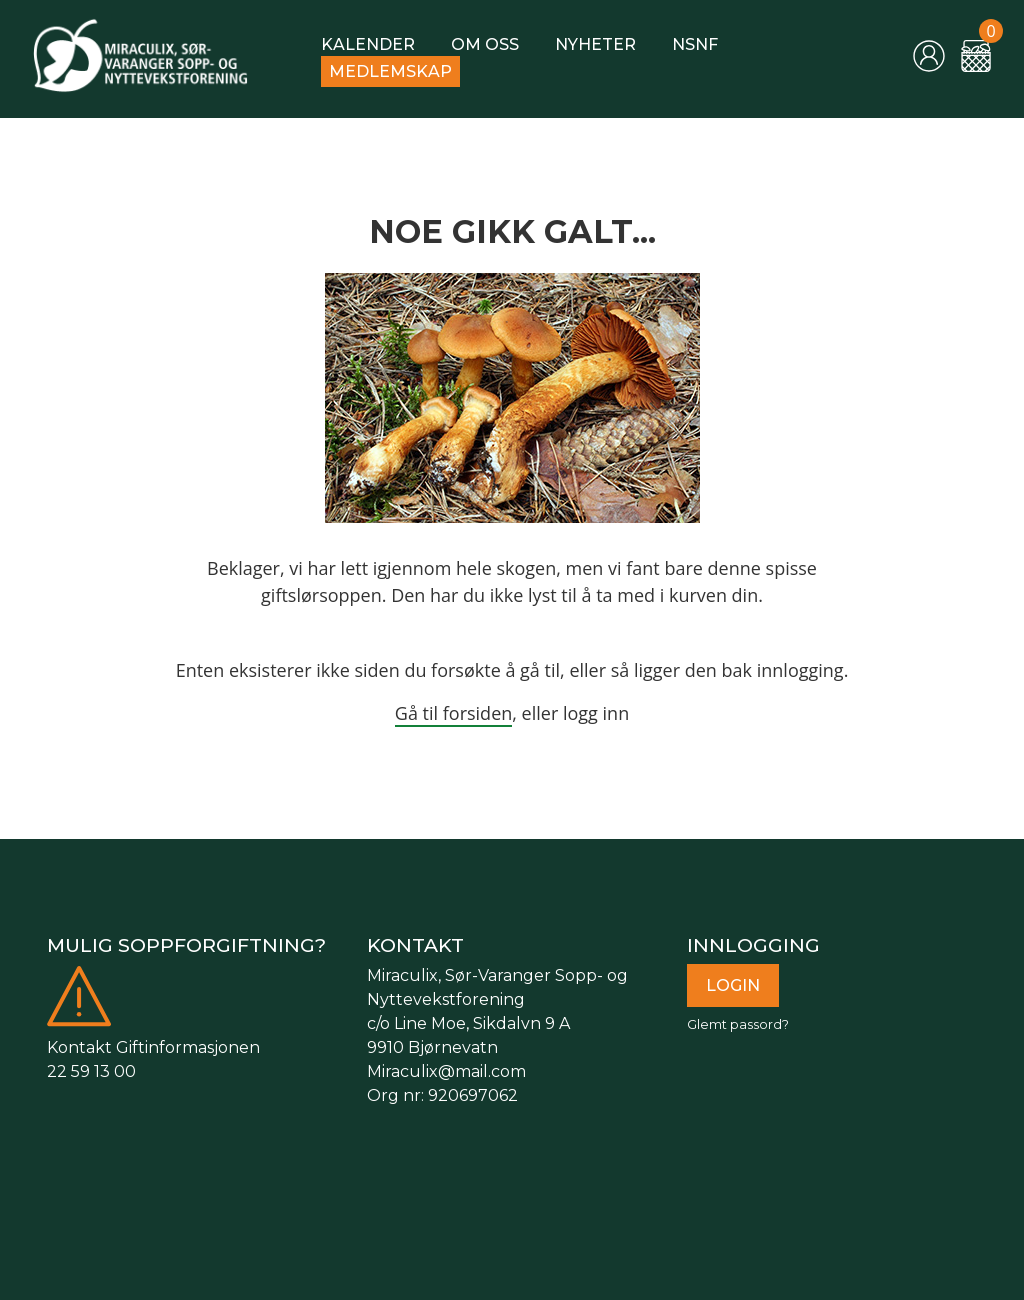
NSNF (695, 44)
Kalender (368, 44)
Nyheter (595, 44)
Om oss (485, 44)
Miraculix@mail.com (446, 1071)
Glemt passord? (738, 1024)
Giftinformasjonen (188, 1047)
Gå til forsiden (453, 713)
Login (733, 985)
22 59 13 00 (91, 1071)
